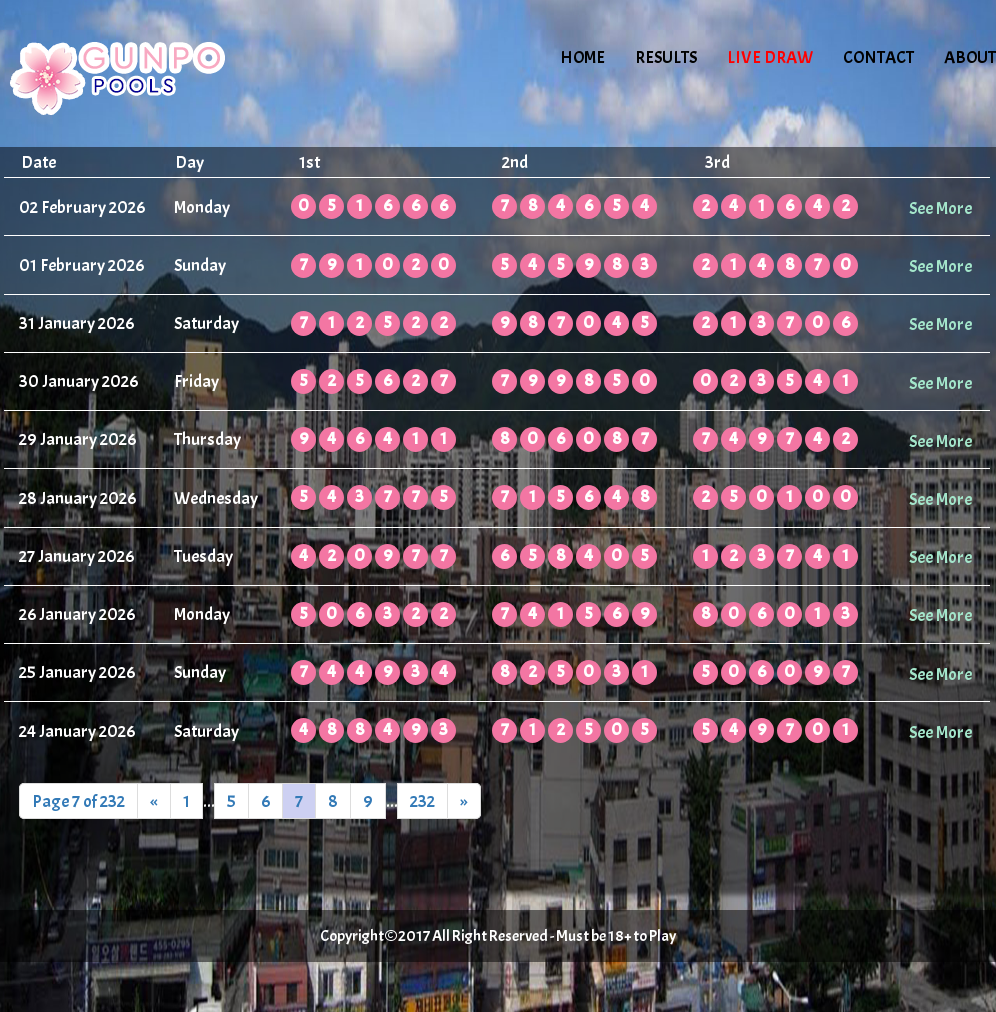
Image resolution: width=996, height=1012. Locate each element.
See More (940, 208)
